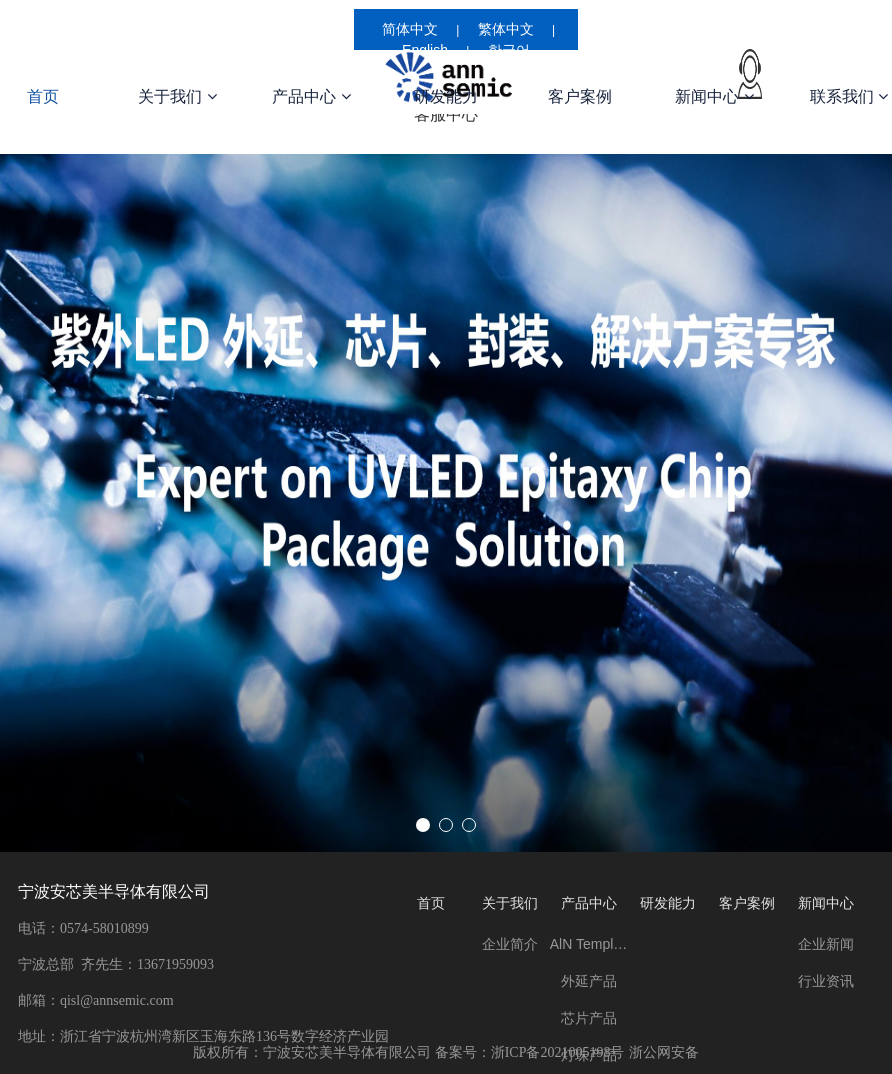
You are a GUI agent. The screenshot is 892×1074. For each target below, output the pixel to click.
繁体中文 (506, 29)
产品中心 (311, 96)
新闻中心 (714, 96)
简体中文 (410, 29)
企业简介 (510, 944)
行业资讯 (826, 981)
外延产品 (589, 981)
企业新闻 (826, 944)
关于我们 (177, 96)
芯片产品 (589, 1018)
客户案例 (580, 96)
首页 (431, 903)
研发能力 (446, 96)
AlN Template (589, 944)
